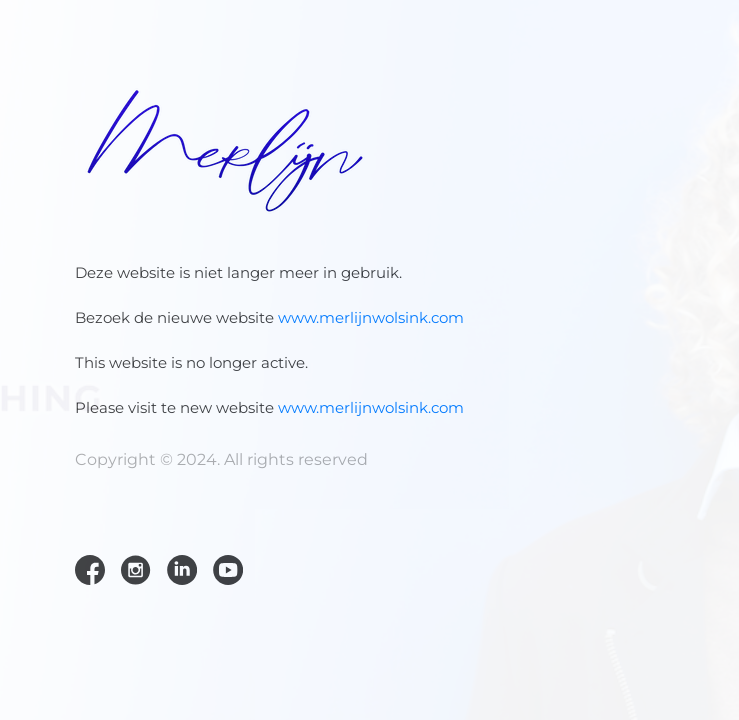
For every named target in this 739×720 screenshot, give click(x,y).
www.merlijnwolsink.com (371, 317)
